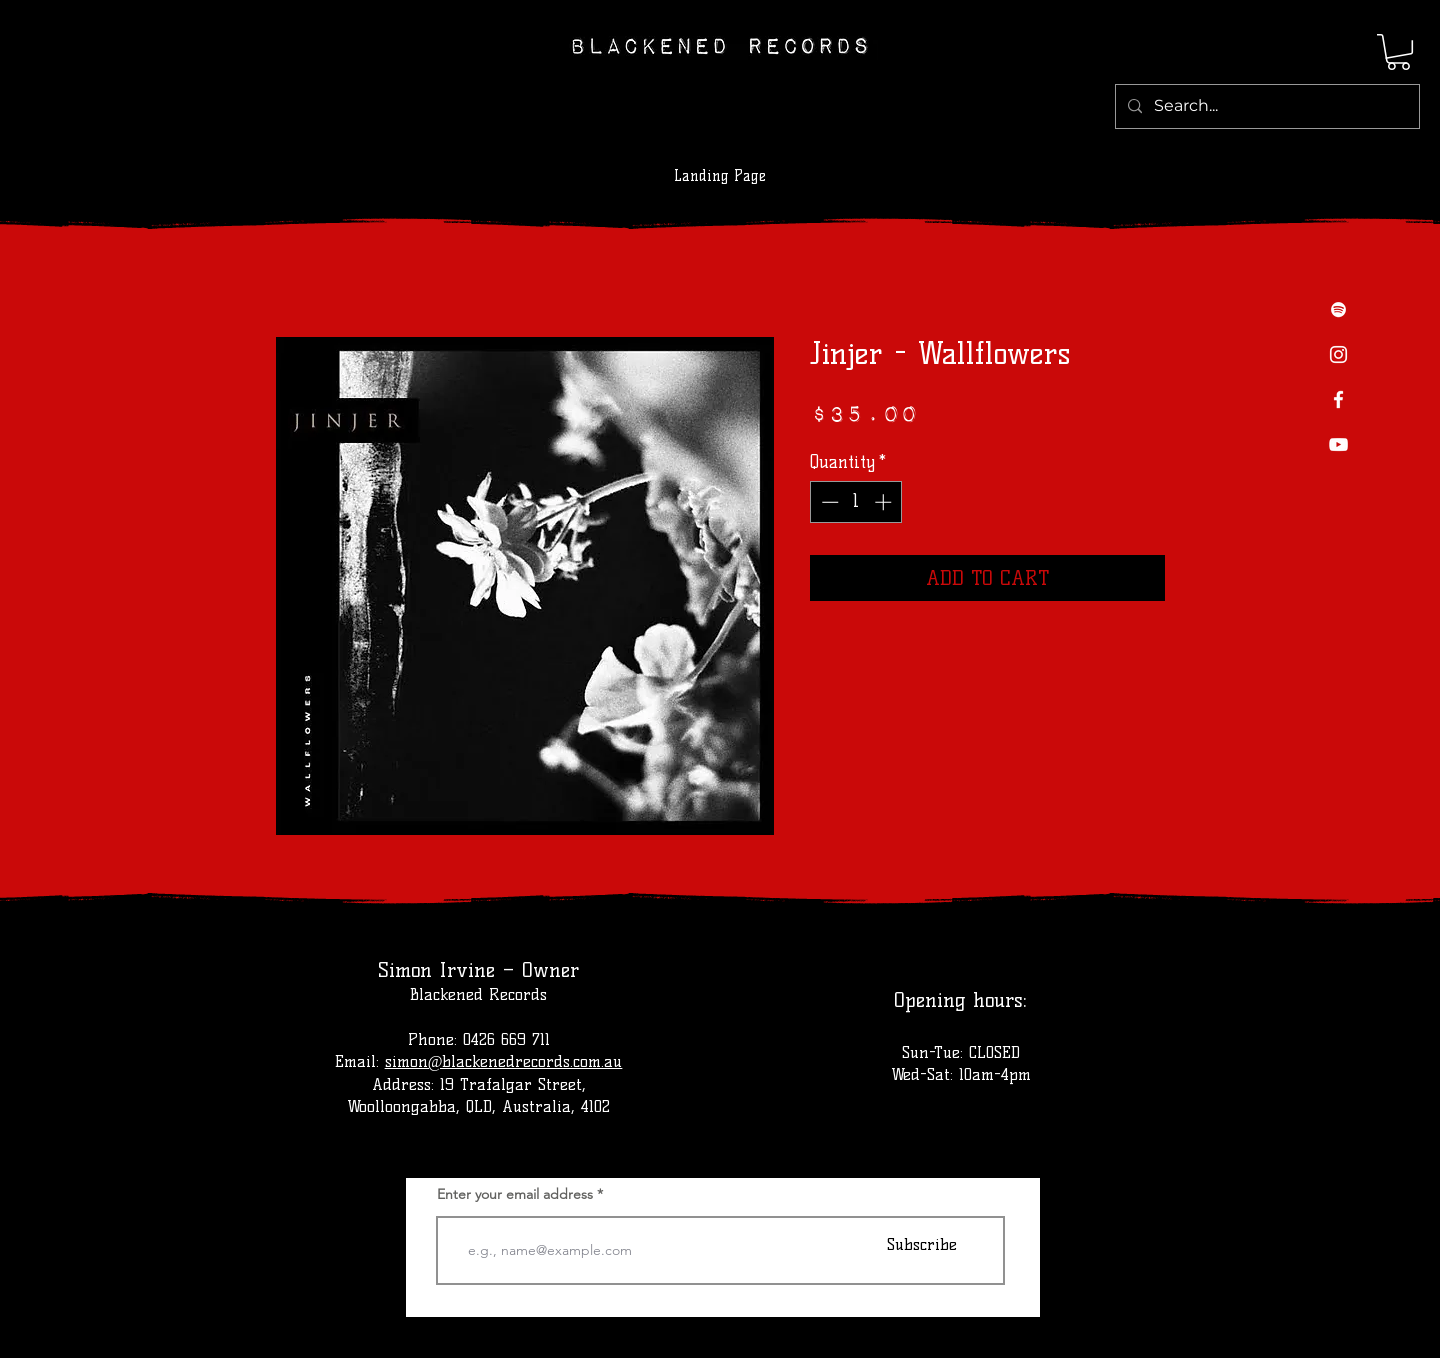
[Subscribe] (922, 1244)
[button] (1398, 52)
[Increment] (885, 502)
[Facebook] (1338, 399)
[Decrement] (828, 502)
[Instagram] (1338, 354)
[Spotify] (1338, 309)
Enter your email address (515, 1194)
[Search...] (1265, 106)
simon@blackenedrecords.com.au (504, 1061)
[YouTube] (1338, 444)
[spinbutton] (856, 502)
